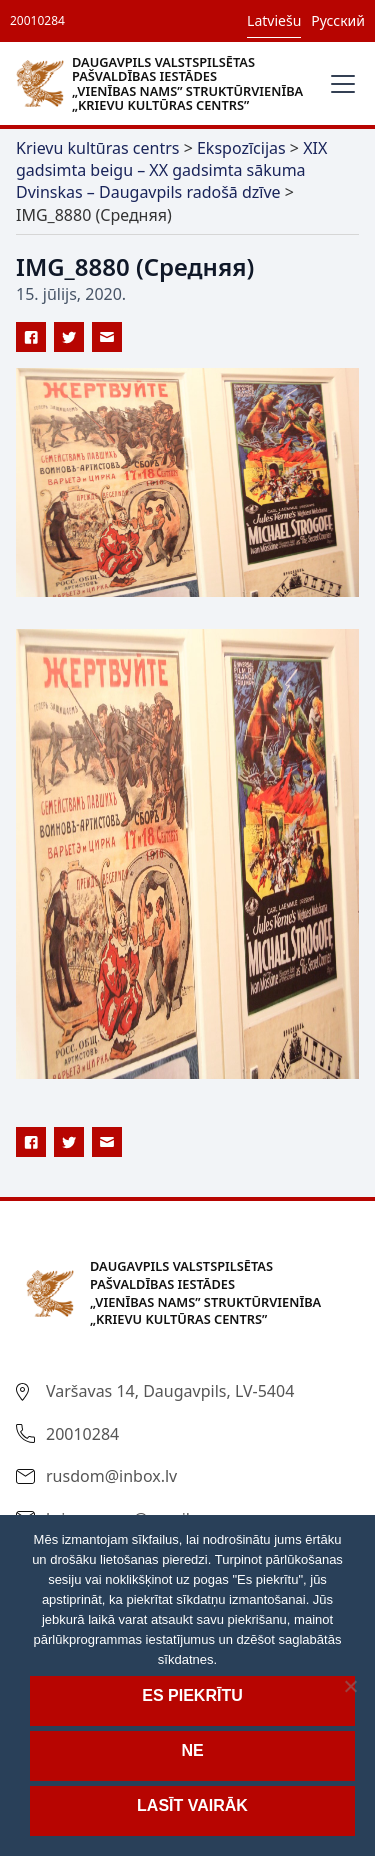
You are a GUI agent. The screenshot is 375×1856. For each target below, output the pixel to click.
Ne (192, 1750)
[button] (339, 84)
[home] (164, 83)
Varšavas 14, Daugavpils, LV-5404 (170, 1391)
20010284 (37, 20)
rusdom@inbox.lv (111, 1476)
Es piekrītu (192, 1695)
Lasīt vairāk (192, 1805)
